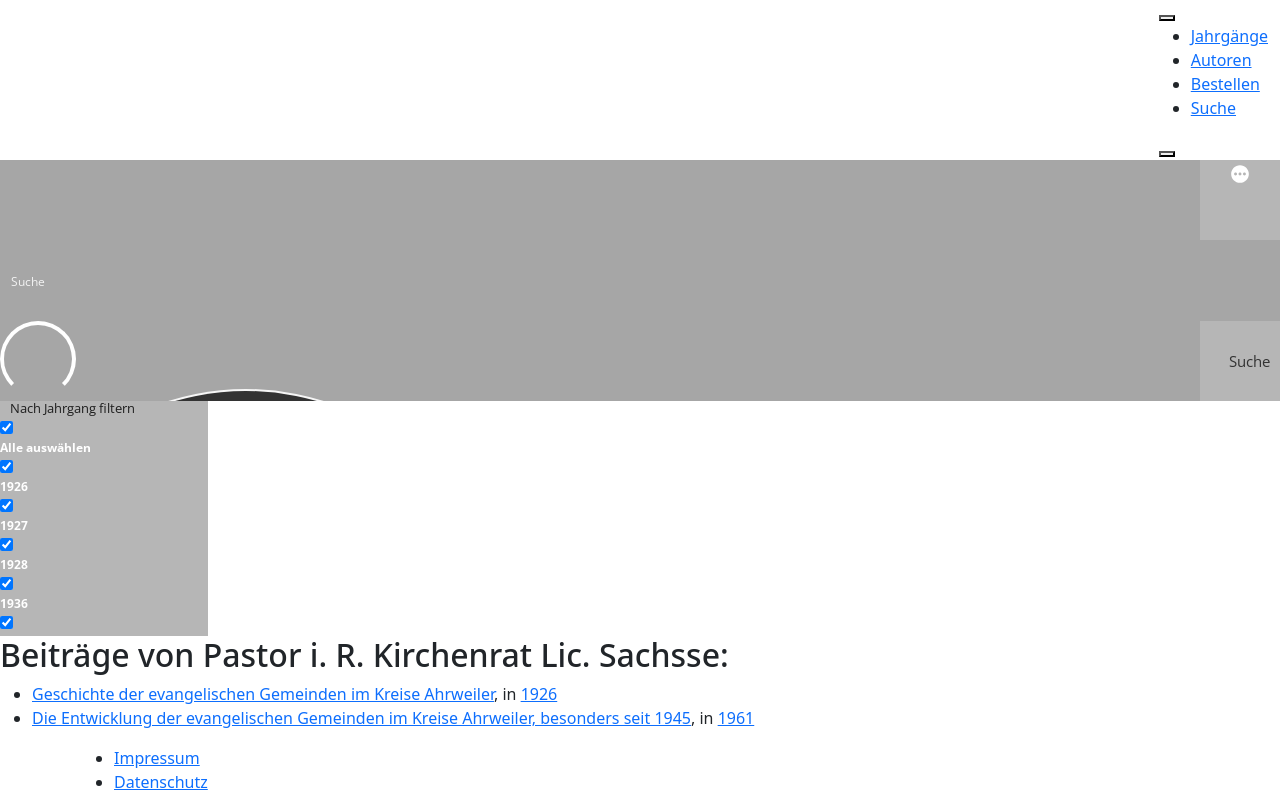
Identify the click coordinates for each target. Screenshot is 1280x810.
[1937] (6, 622)
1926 (539, 694)
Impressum (157, 758)
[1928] (6, 544)
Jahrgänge (1229, 36)
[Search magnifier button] (1240, 361)
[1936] (6, 583)
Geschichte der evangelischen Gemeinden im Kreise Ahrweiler (263, 694)
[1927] (6, 505)
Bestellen (1225, 84)
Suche (1213, 108)
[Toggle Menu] (1167, 18)
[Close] (1167, 154)
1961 (736, 718)
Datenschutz (161, 782)
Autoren (1221, 60)
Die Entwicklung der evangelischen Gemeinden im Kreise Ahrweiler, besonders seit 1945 (361, 718)
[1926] (6, 466)
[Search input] (641, 280)
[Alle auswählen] (6, 427)
